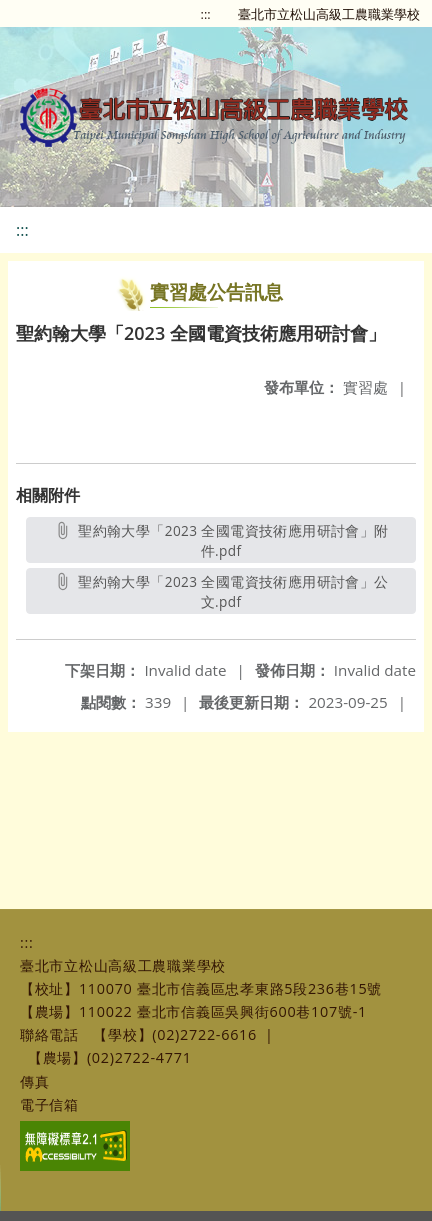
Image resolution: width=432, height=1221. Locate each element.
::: (206, 14)
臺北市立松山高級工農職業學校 (329, 14)
